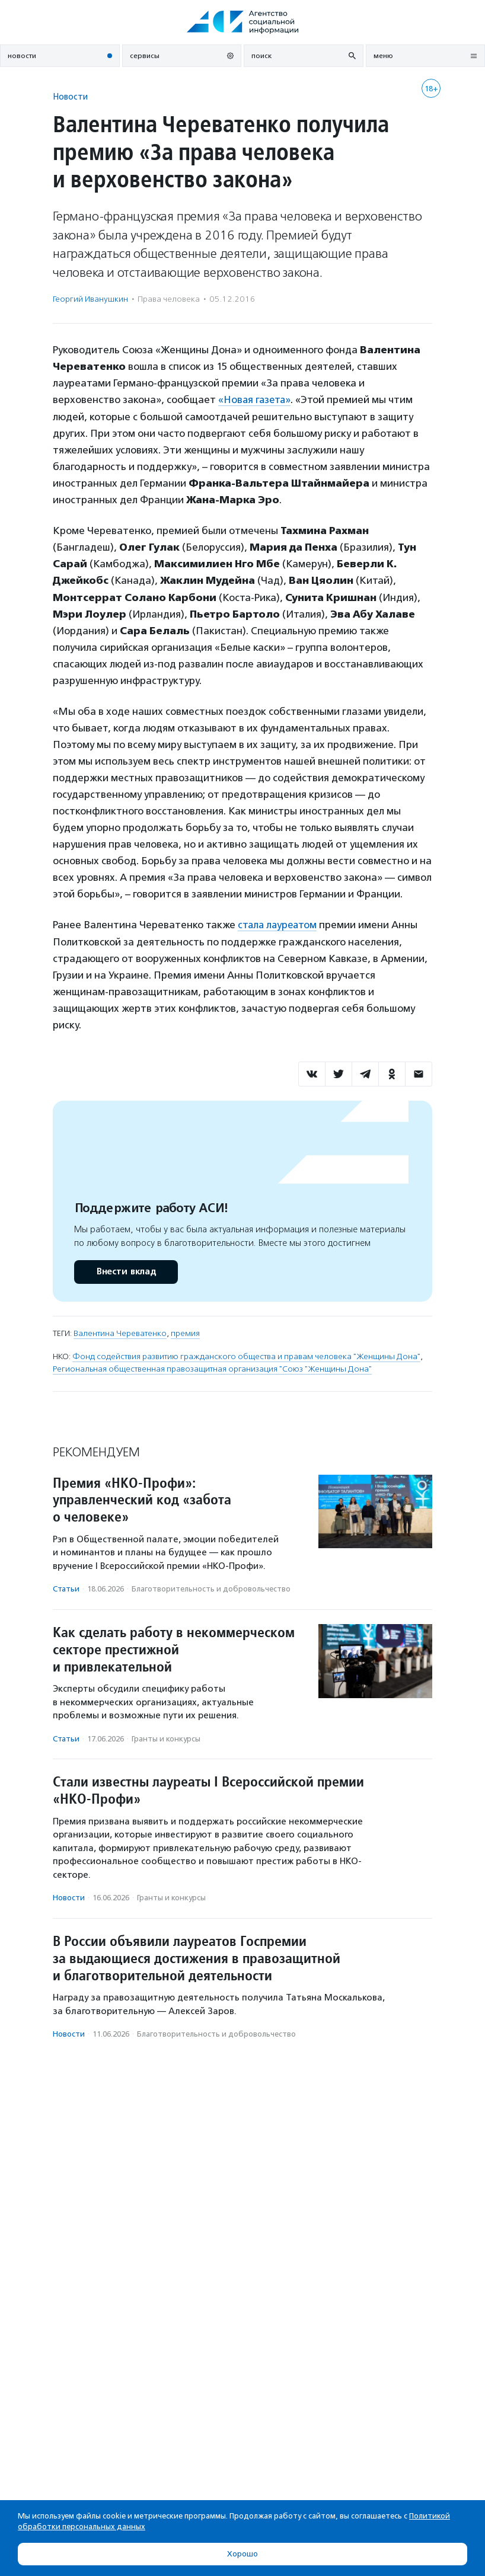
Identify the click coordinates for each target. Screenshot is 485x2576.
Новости (70, 96)
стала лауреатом (279, 925)
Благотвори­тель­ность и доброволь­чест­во (211, 1588)
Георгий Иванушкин (90, 299)
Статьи (66, 1588)
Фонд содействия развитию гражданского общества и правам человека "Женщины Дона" (246, 1356)
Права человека (169, 299)
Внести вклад (125, 1271)
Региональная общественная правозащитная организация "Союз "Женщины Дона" (212, 1368)
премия (185, 1333)
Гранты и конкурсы (166, 1737)
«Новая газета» (255, 399)
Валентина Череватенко (120, 1333)
